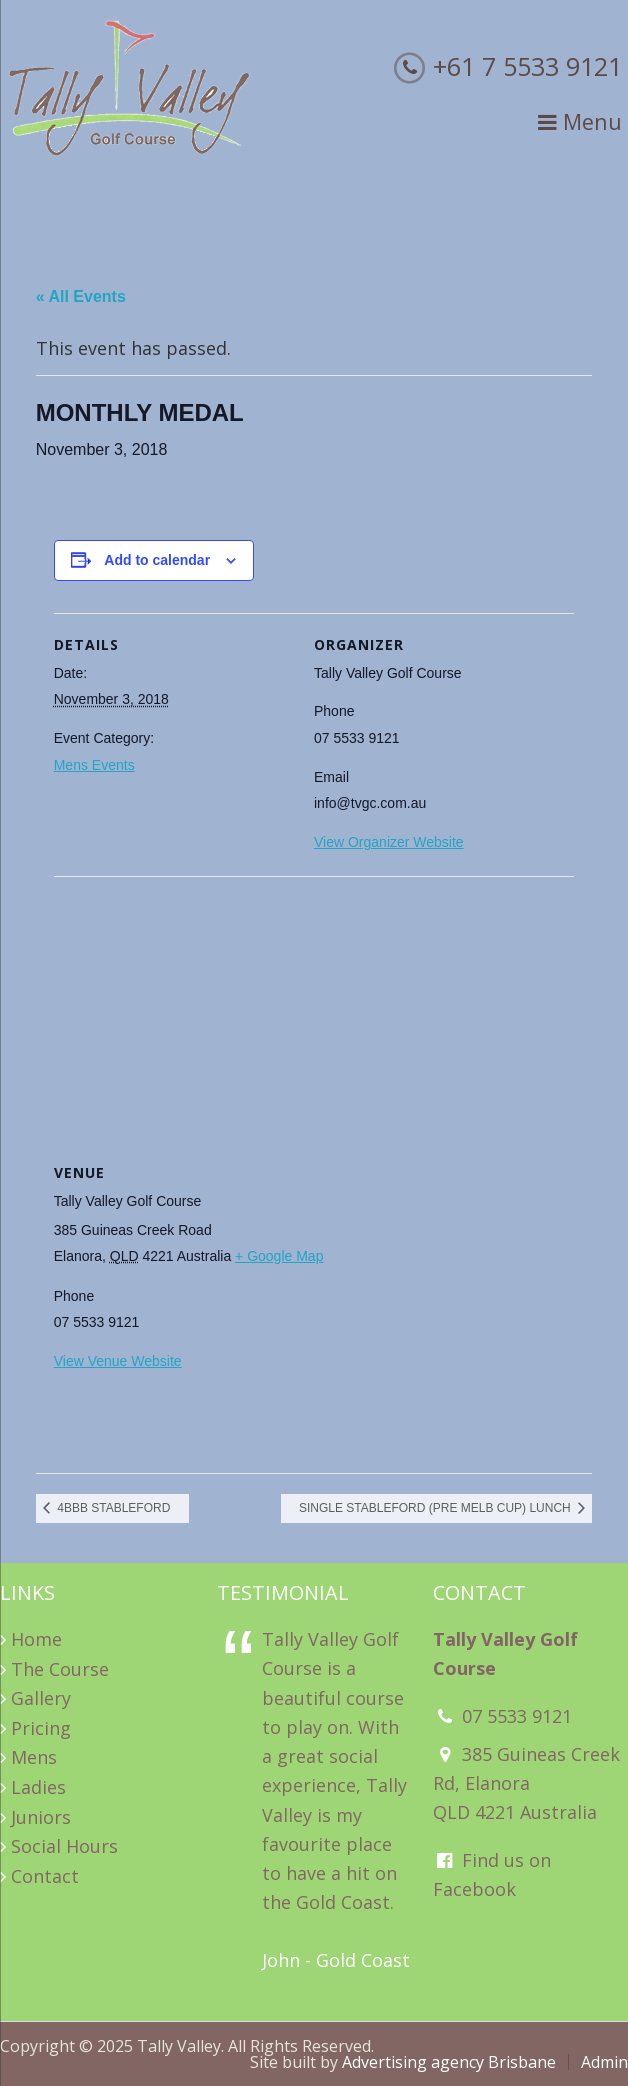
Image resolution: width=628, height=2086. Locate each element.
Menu (580, 121)
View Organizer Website (389, 842)
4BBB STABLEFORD (112, 1508)
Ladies (38, 1787)
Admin (604, 2062)
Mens (34, 1757)
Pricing (41, 1728)
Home (36, 1639)
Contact (45, 1876)
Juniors (41, 1817)
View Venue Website (118, 1361)
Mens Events (94, 765)
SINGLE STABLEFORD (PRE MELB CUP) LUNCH (436, 1508)
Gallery (41, 1698)
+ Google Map (279, 1256)
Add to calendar (157, 560)
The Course (60, 1669)
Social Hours (64, 1846)
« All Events (81, 296)
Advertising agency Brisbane (449, 2062)
